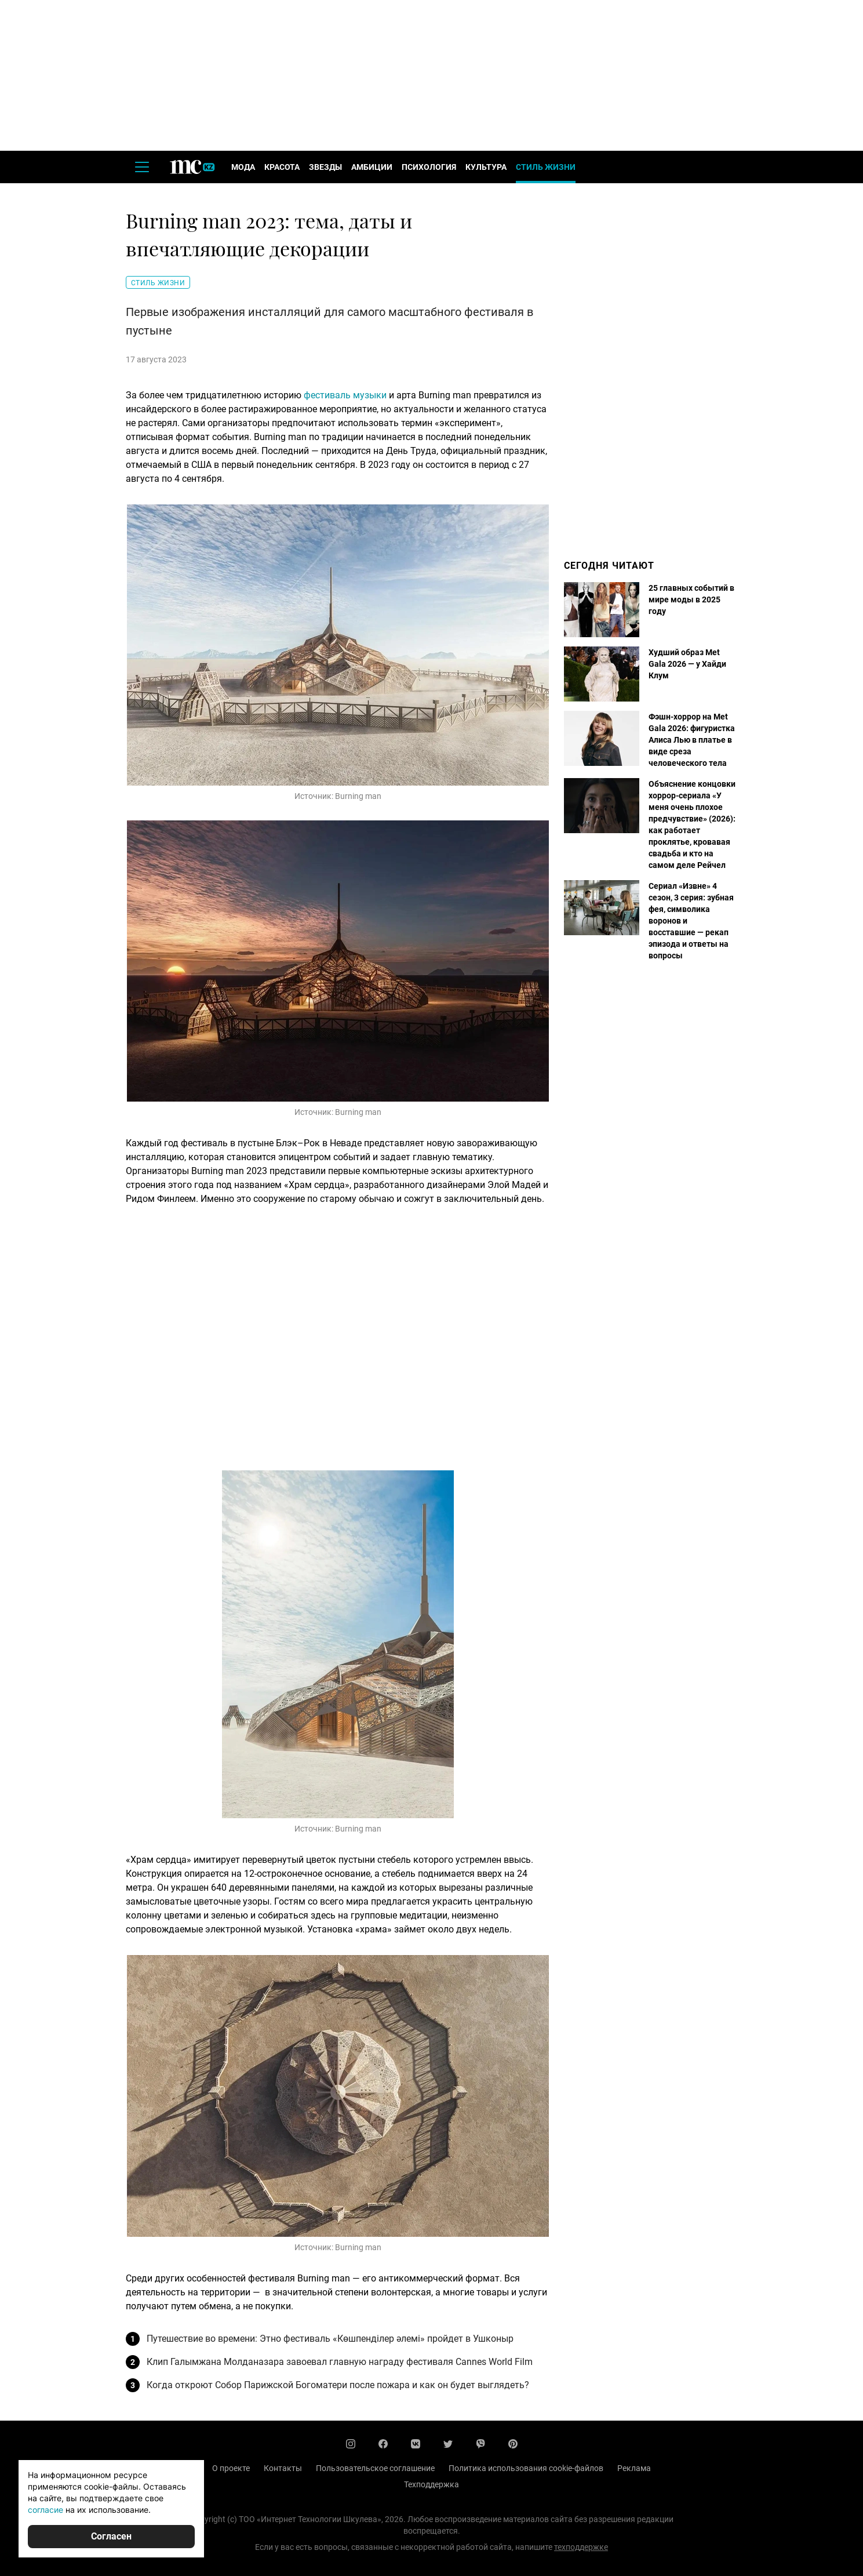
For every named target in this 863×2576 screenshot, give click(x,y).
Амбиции (371, 167)
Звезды (325, 167)
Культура (486, 167)
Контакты (283, 2468)
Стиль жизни (546, 167)
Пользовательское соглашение (375, 2468)
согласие (45, 2510)
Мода (243, 167)
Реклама (634, 2468)
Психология (429, 167)
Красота (282, 167)
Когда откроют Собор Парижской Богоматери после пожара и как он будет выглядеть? (338, 2384)
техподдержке (581, 2547)
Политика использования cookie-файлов (526, 2468)
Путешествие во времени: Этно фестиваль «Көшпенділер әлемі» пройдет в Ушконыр (330, 2338)
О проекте (231, 2468)
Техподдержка (431, 2484)
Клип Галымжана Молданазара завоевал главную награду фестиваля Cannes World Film (340, 2361)
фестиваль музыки (345, 395)
